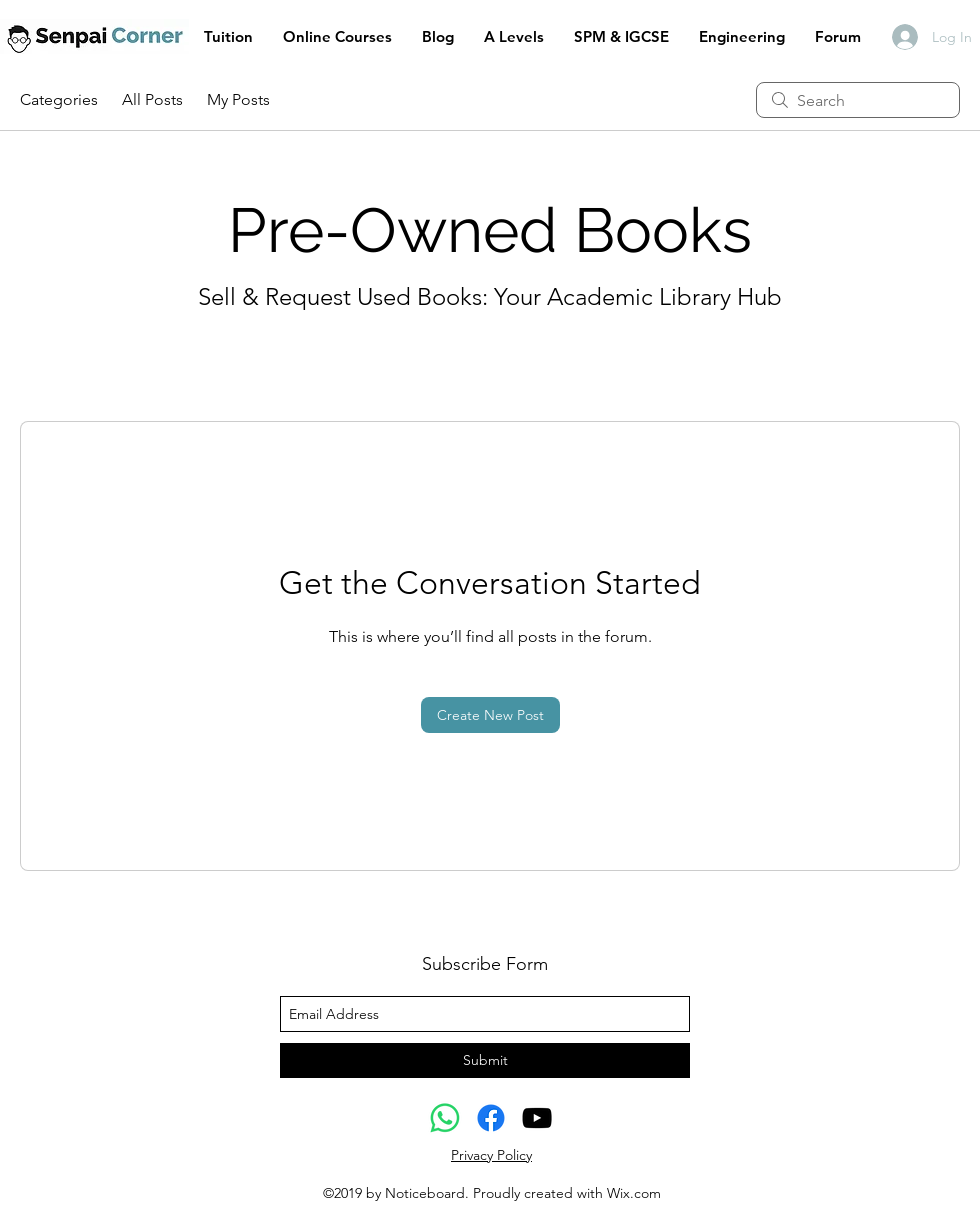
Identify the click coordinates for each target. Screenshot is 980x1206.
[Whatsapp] (445, 1118)
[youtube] (537, 1118)
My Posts (238, 99)
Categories (59, 99)
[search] (858, 100)
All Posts (152, 99)
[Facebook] (491, 1118)
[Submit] (485, 1060)
